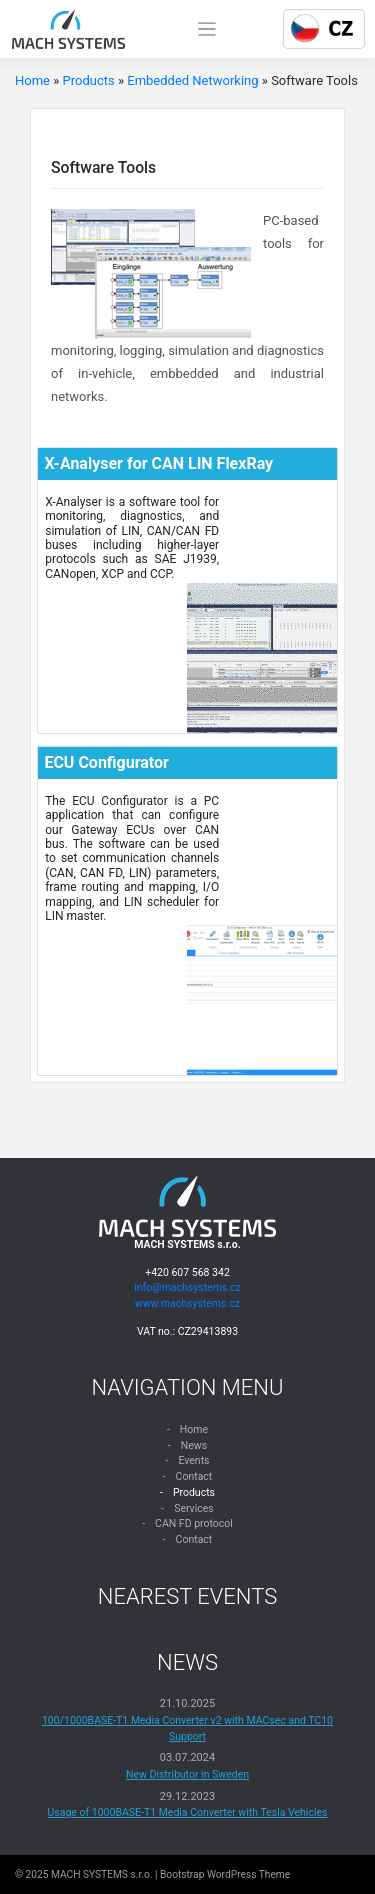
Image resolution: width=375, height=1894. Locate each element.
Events (193, 1460)
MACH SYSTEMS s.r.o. (101, 1874)
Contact (194, 1476)
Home (32, 80)
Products (89, 80)
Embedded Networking (192, 80)
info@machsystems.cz (187, 1287)
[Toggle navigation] (207, 29)
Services (194, 1508)
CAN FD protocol (194, 1523)
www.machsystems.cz (187, 1303)
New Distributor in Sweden (187, 1774)
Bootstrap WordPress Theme (225, 1874)
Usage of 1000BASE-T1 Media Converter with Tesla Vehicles (188, 1812)
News (194, 1445)
